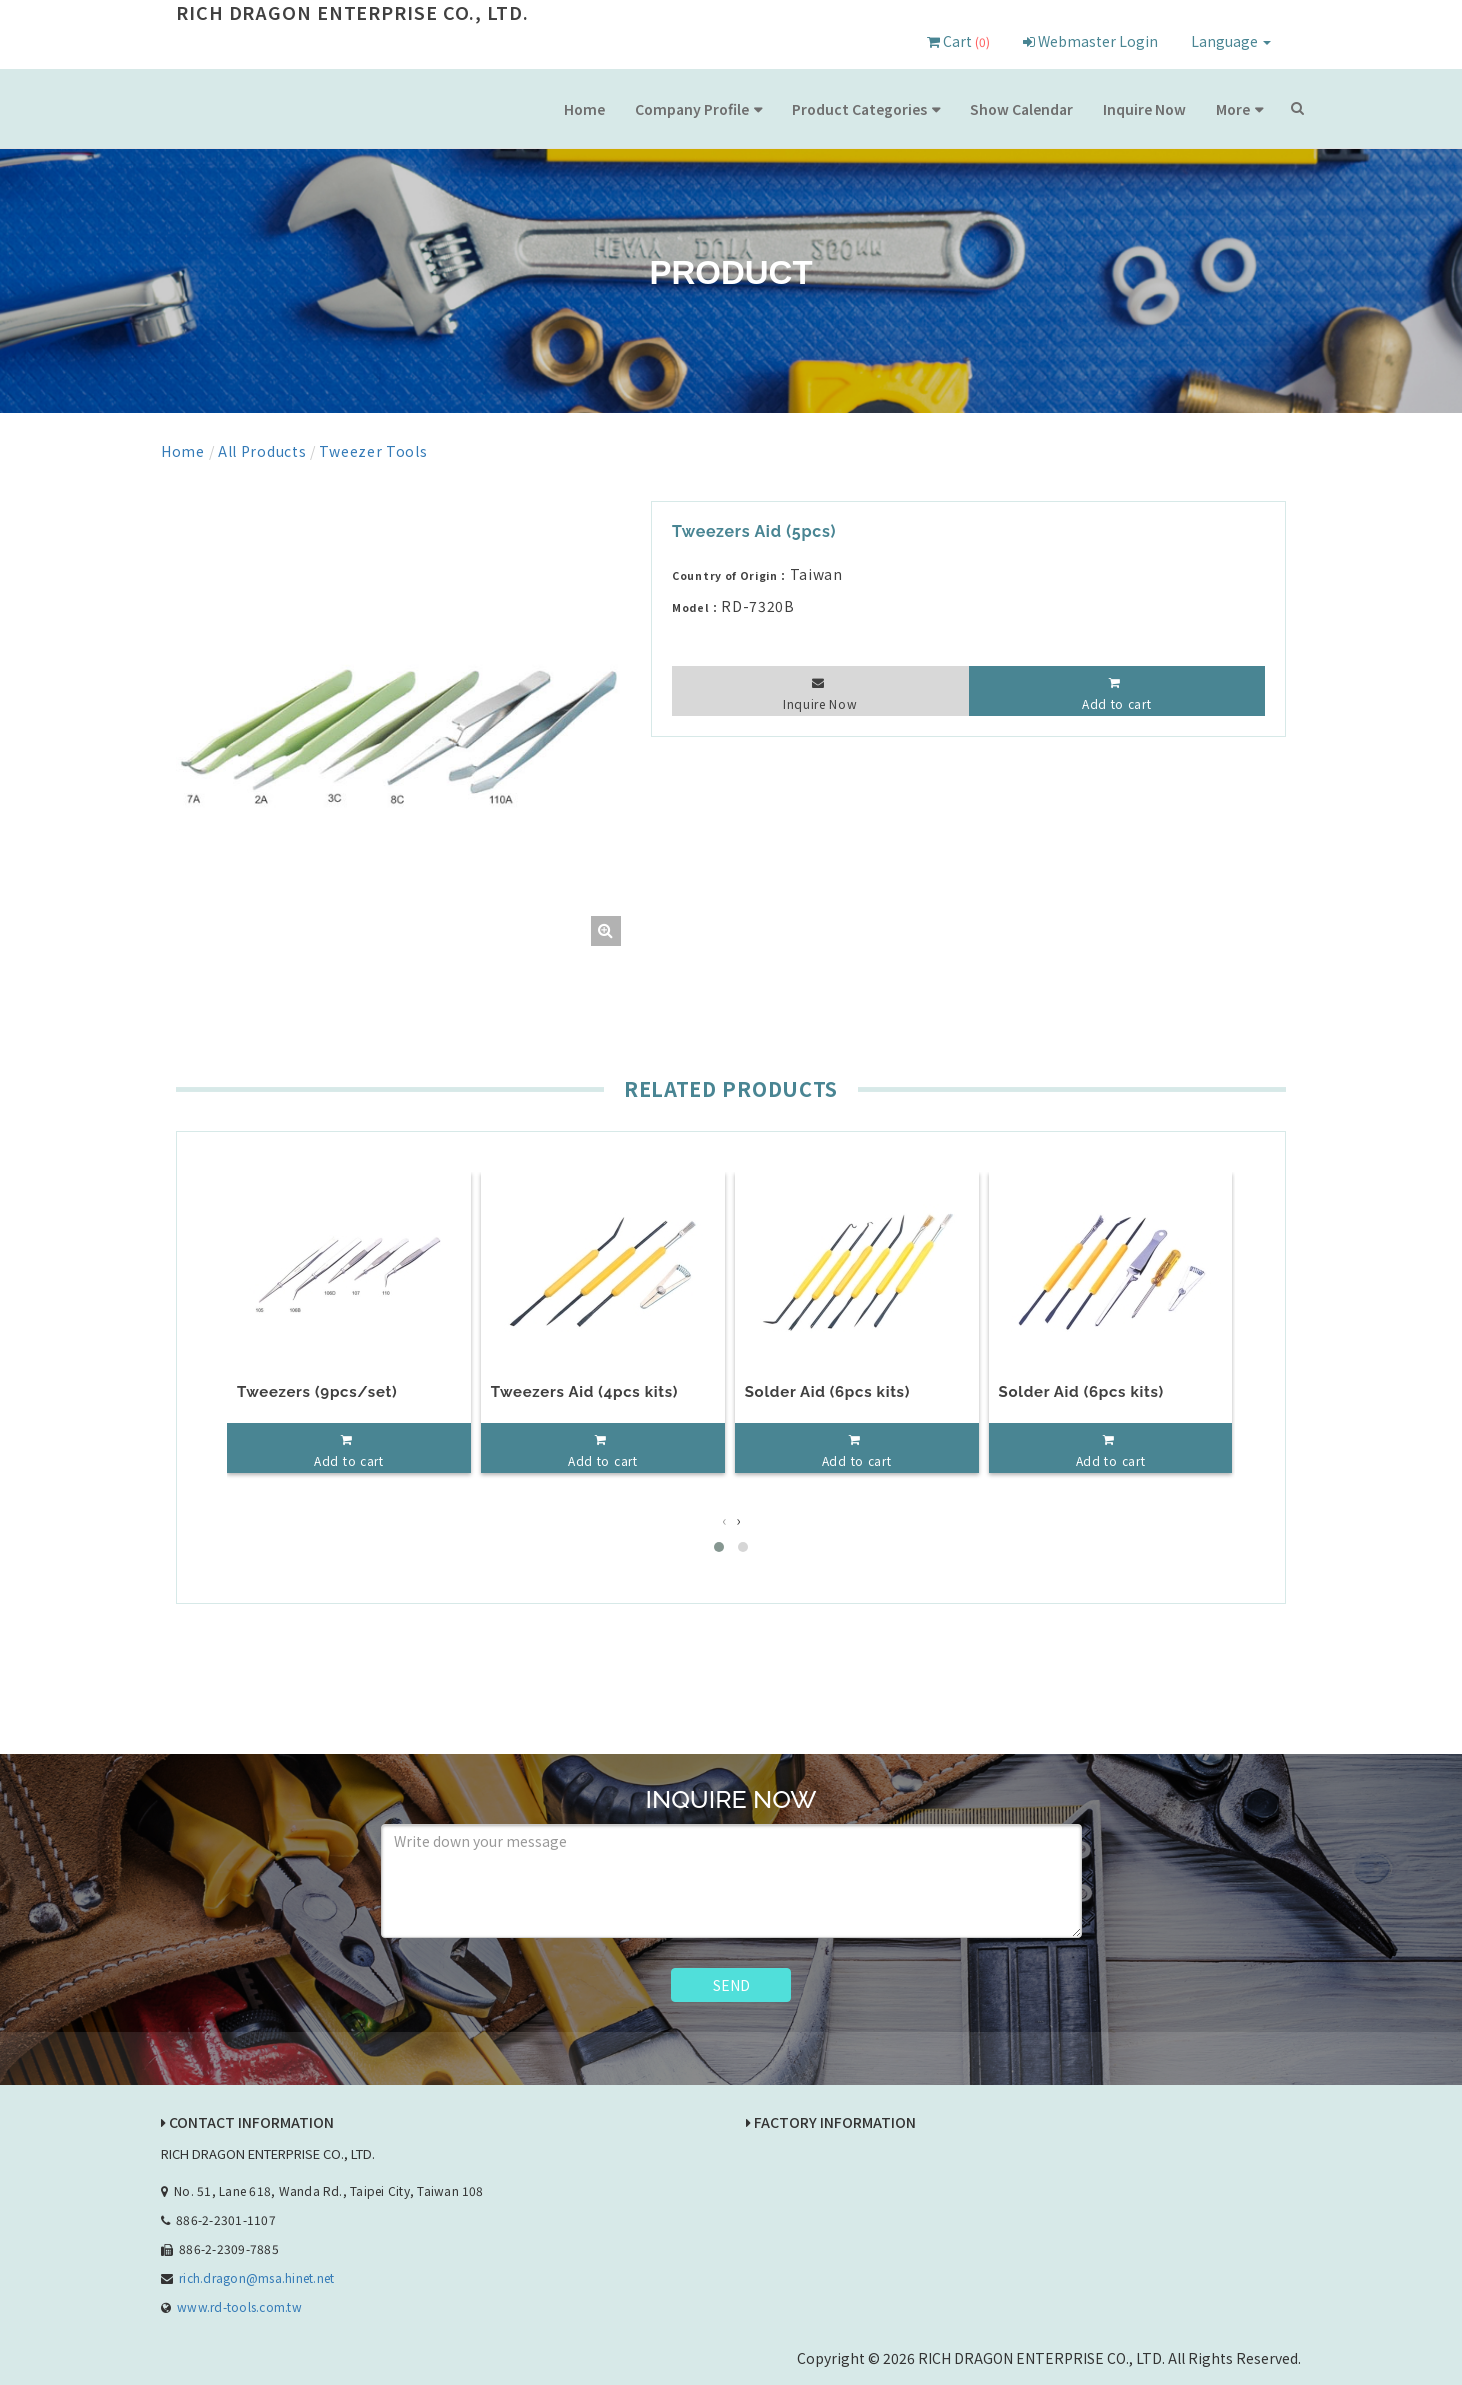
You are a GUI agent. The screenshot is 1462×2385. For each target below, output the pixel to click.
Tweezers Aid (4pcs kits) (585, 1392)
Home (584, 109)
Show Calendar (1021, 109)
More (1233, 109)
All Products (262, 451)
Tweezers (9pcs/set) (317, 1392)
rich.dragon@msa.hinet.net (256, 2276)
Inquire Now (1144, 109)
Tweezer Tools (373, 451)
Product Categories (859, 109)
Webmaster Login (1090, 41)
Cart (958, 41)
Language (1231, 41)
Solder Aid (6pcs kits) (827, 1392)
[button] (719, 1546)
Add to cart (1117, 703)
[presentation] (724, 1519)
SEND (731, 1984)
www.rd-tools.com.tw (239, 2305)
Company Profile (692, 109)
